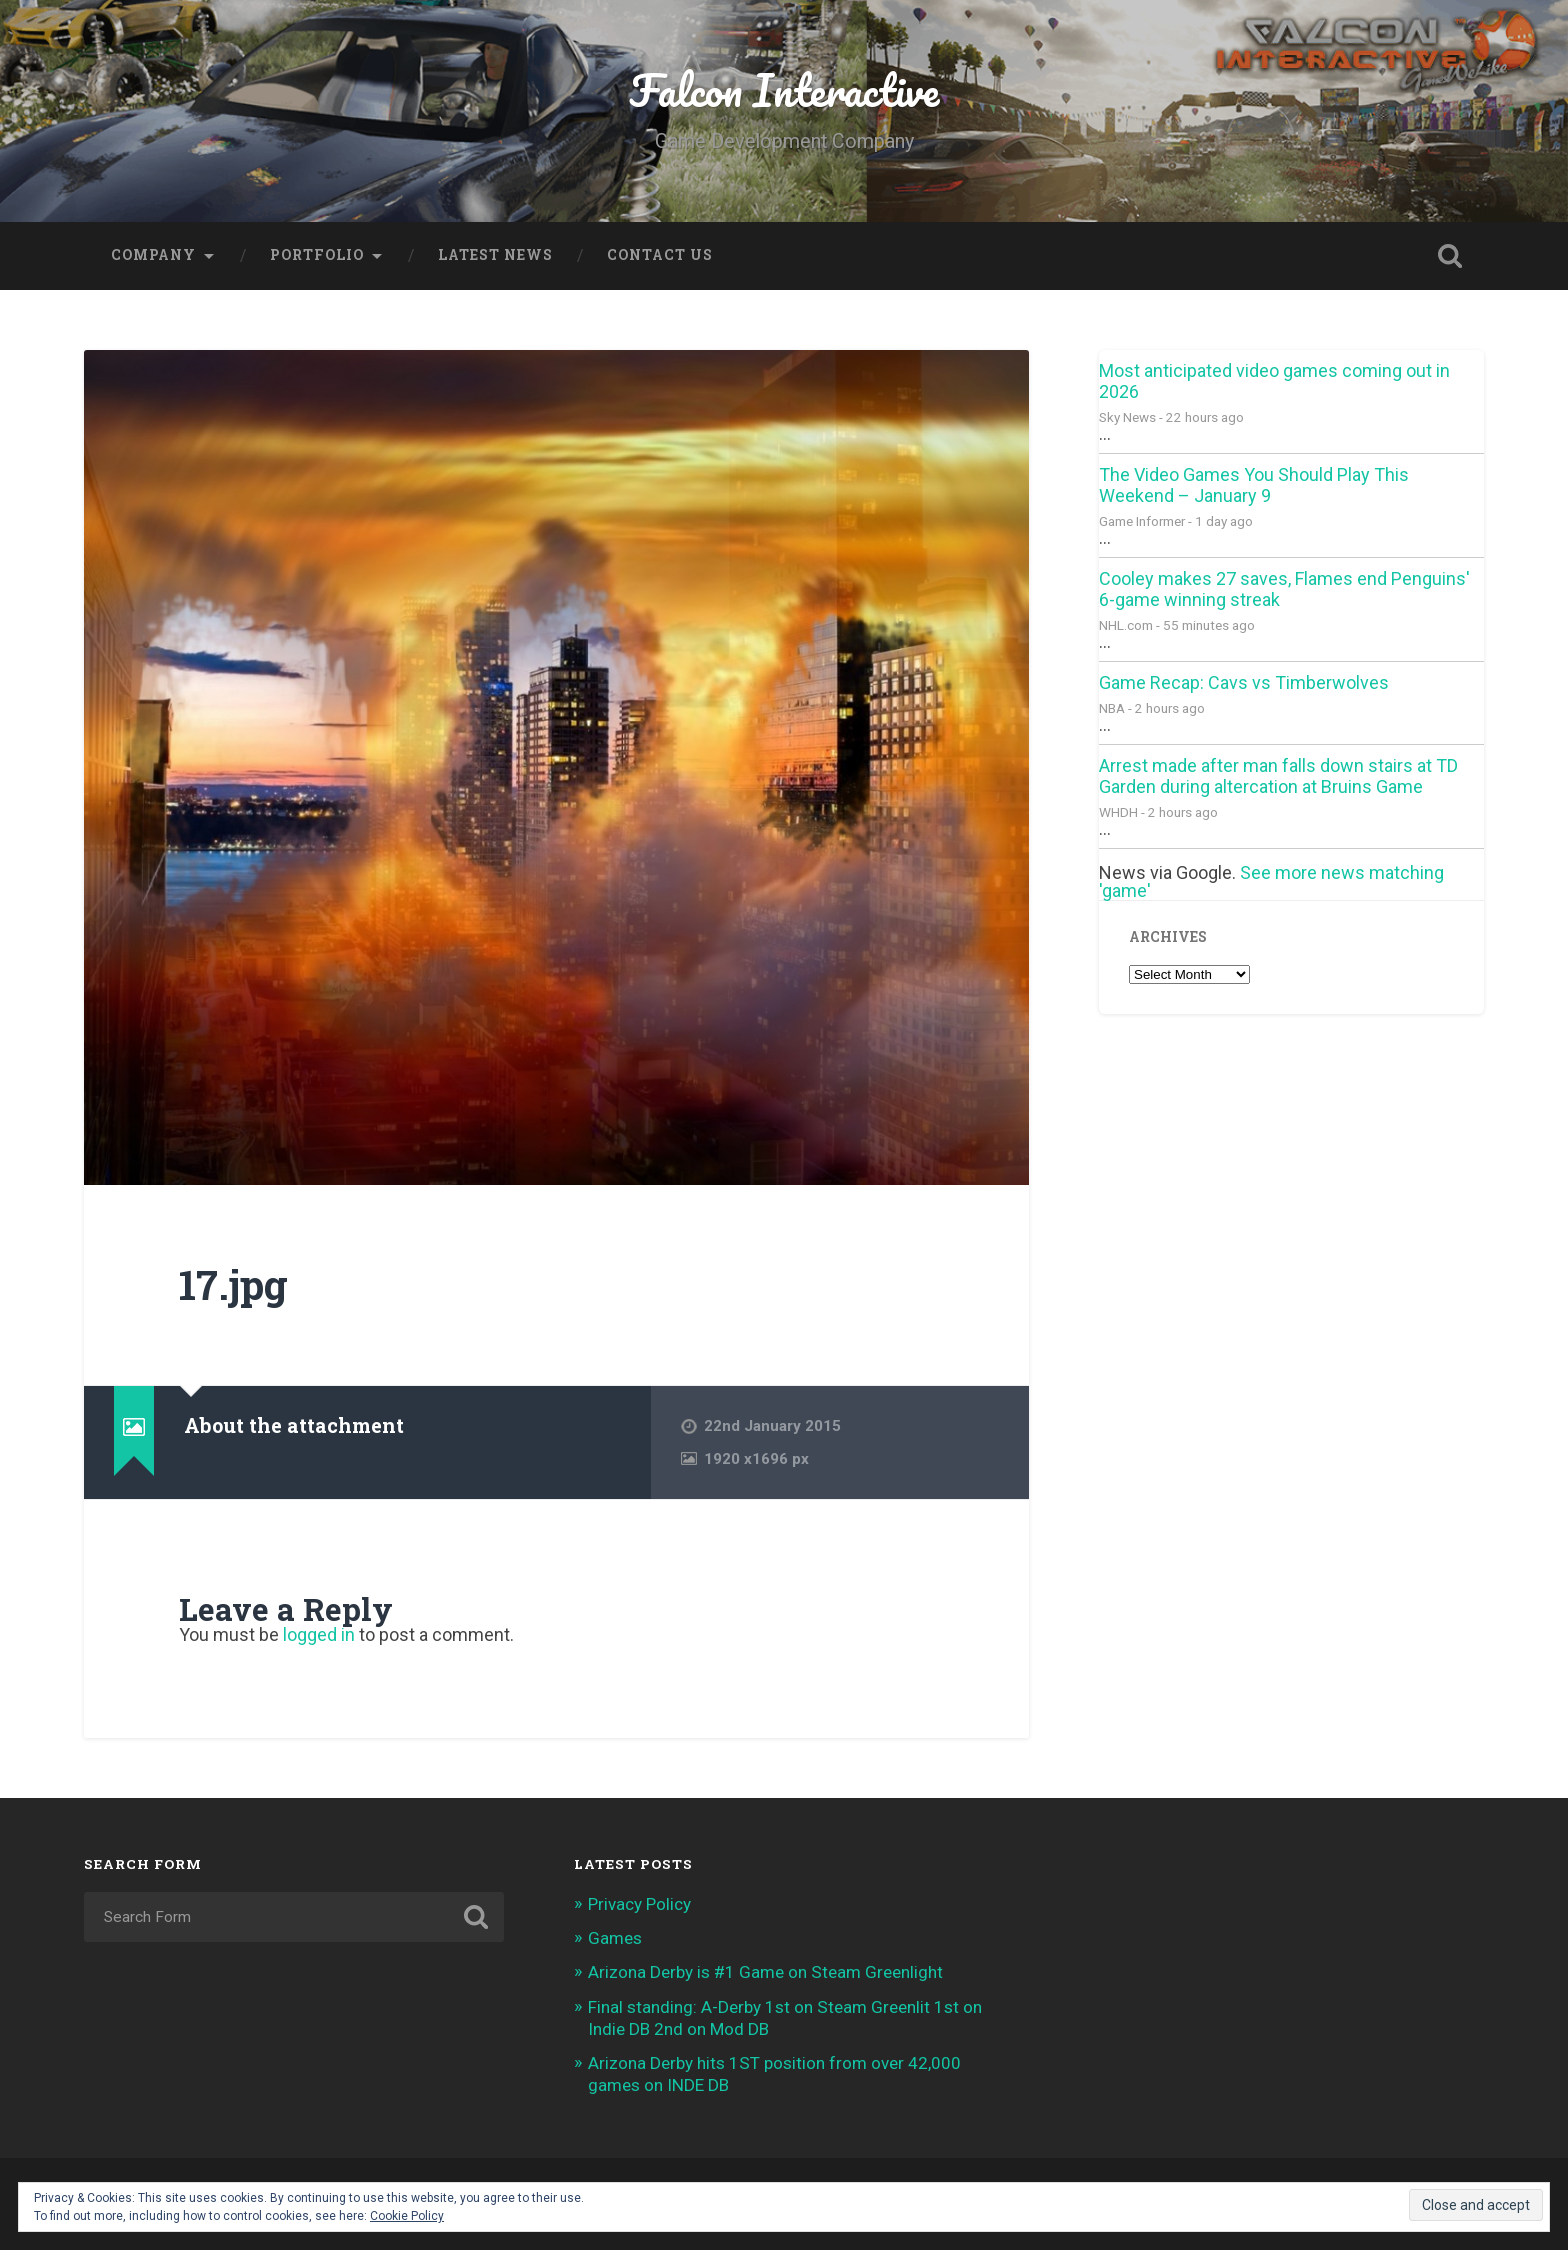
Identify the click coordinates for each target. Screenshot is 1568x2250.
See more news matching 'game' (1271, 881)
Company (153, 255)
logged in (319, 1634)
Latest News (495, 255)
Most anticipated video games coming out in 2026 (1274, 381)
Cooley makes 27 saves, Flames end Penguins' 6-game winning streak (1284, 589)
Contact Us (660, 255)
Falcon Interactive (784, 89)
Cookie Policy (407, 2216)
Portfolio (317, 255)
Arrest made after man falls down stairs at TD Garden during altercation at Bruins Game (1278, 776)
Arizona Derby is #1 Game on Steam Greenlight (765, 1972)
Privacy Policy (639, 1904)
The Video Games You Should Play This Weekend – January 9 (1254, 485)
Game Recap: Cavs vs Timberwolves (1244, 682)
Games (615, 1938)
